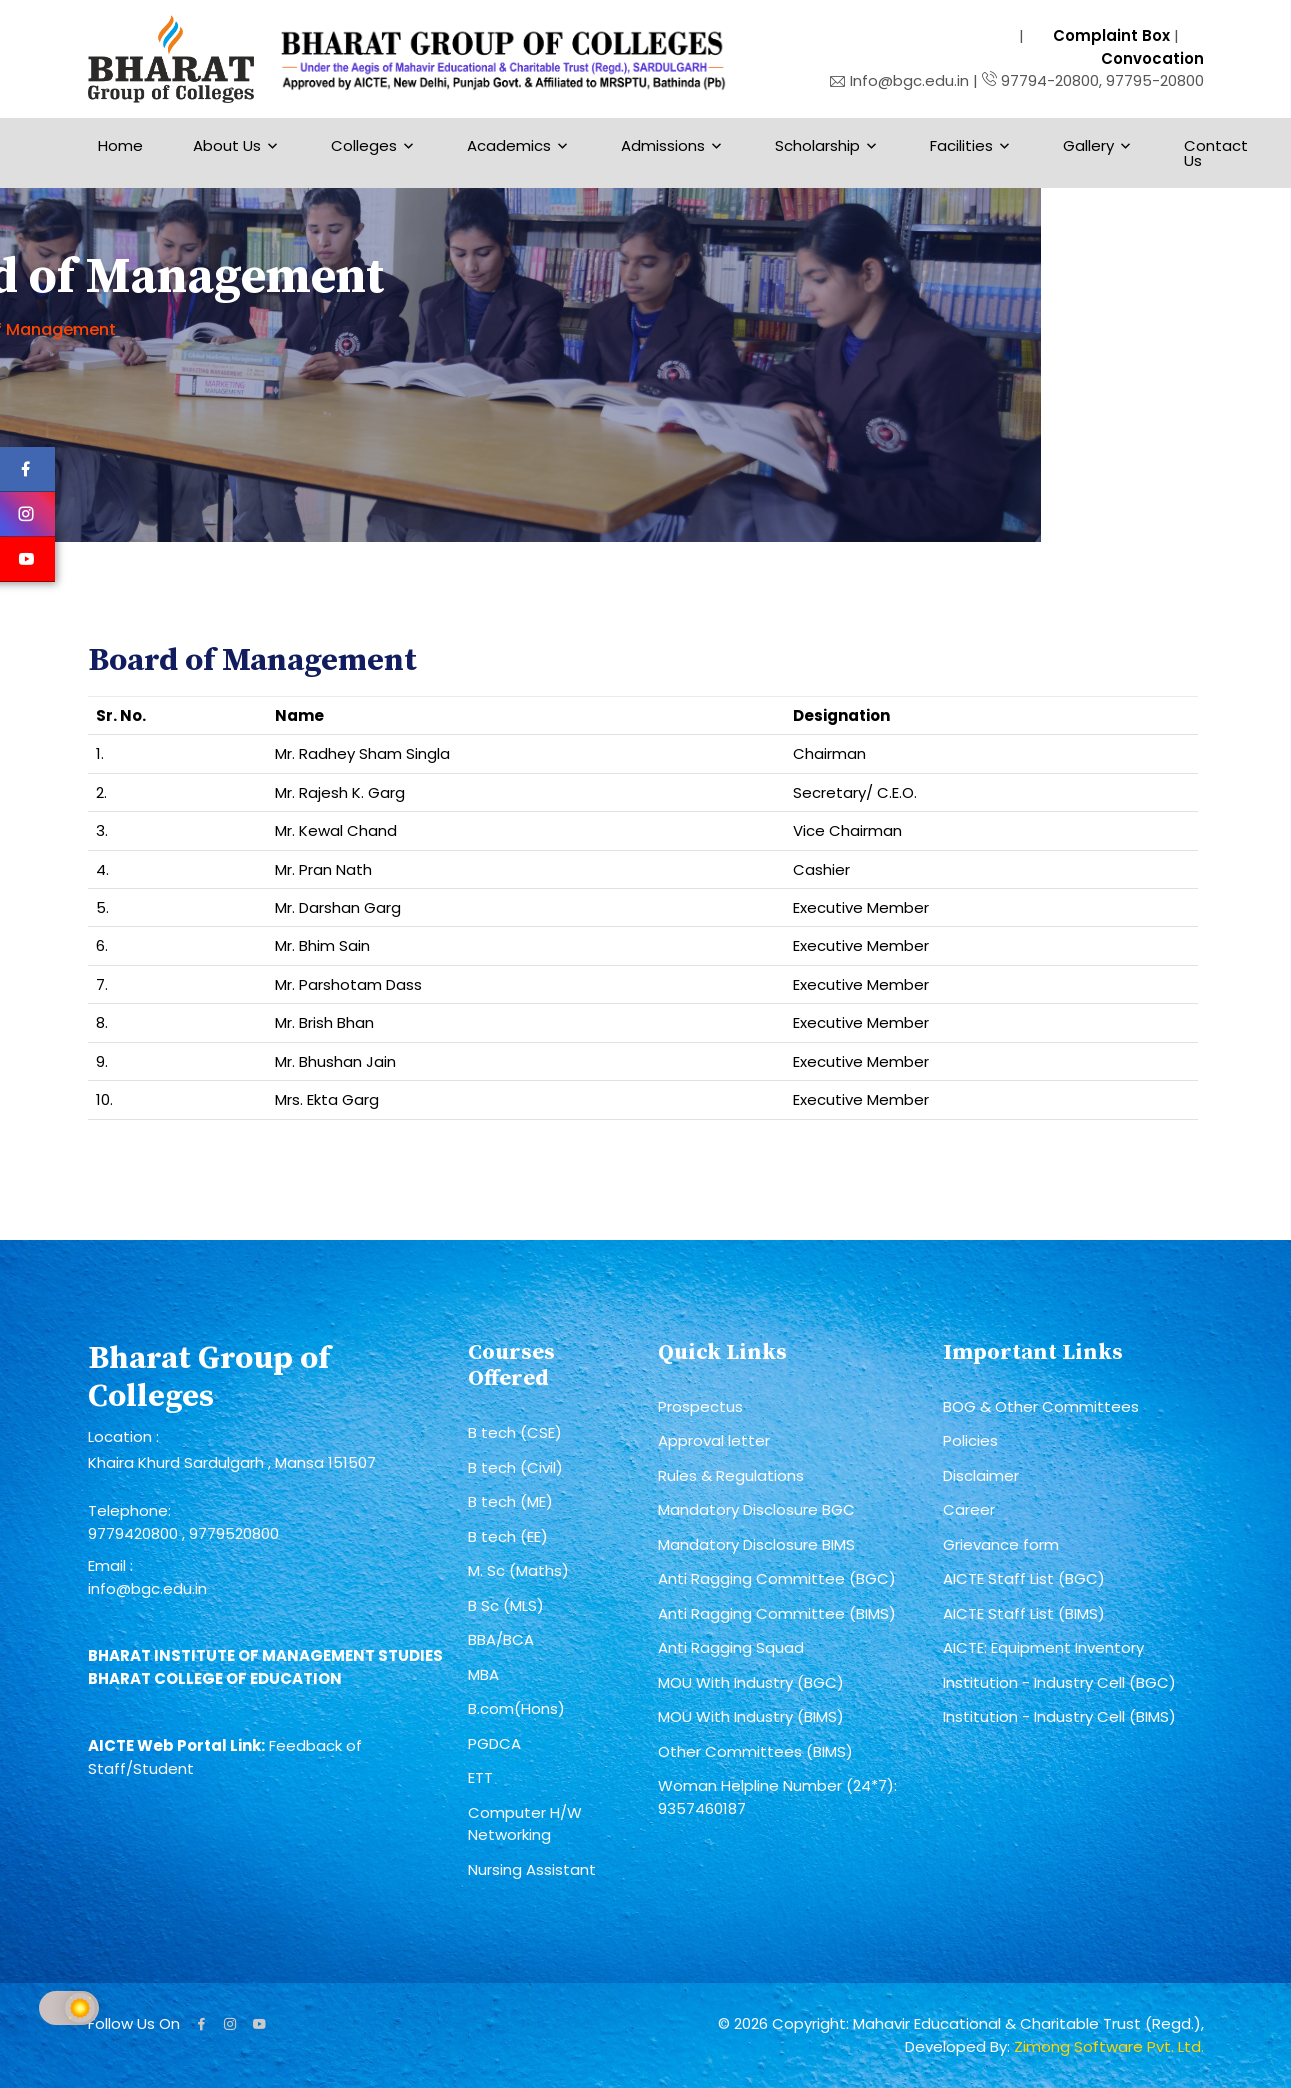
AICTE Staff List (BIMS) (1024, 1613)
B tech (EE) (508, 1536)
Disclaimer (981, 1475)
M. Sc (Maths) (518, 1570)
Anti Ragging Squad (731, 1647)
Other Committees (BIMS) (755, 1751)
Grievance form (1001, 1544)
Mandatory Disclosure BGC (756, 1509)
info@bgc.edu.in (147, 1588)
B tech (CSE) (515, 1432)
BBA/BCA (501, 1639)
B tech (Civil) (515, 1467)
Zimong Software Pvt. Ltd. (1109, 2046)
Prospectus (700, 1406)
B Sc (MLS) (506, 1605)
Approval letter (714, 1440)
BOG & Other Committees (1041, 1406)
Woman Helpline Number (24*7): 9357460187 (777, 1797)
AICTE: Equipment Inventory (1043, 1647)
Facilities (961, 145)
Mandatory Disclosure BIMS (756, 1544)
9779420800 (135, 1533)
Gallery (1088, 145)
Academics (509, 145)
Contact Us (1216, 153)
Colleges (364, 145)
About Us (227, 145)
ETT (480, 1777)
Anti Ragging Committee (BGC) (777, 1578)
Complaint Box (1111, 35)
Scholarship (817, 145)
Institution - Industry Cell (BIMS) (1059, 1716)
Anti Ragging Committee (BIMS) (777, 1613)
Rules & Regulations (731, 1475)
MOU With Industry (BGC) (751, 1682)
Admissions (663, 145)
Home (120, 145)
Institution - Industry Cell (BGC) (1059, 1682)
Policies (970, 1440)
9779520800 (234, 1533)
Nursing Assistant (532, 1869)
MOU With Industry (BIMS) (751, 1716)
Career (969, 1509)
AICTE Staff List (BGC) (1024, 1578)
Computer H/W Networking (525, 1824)
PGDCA (494, 1743)
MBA (483, 1674)
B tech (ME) (510, 1501)
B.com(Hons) (516, 1708)
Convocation (1152, 58)
